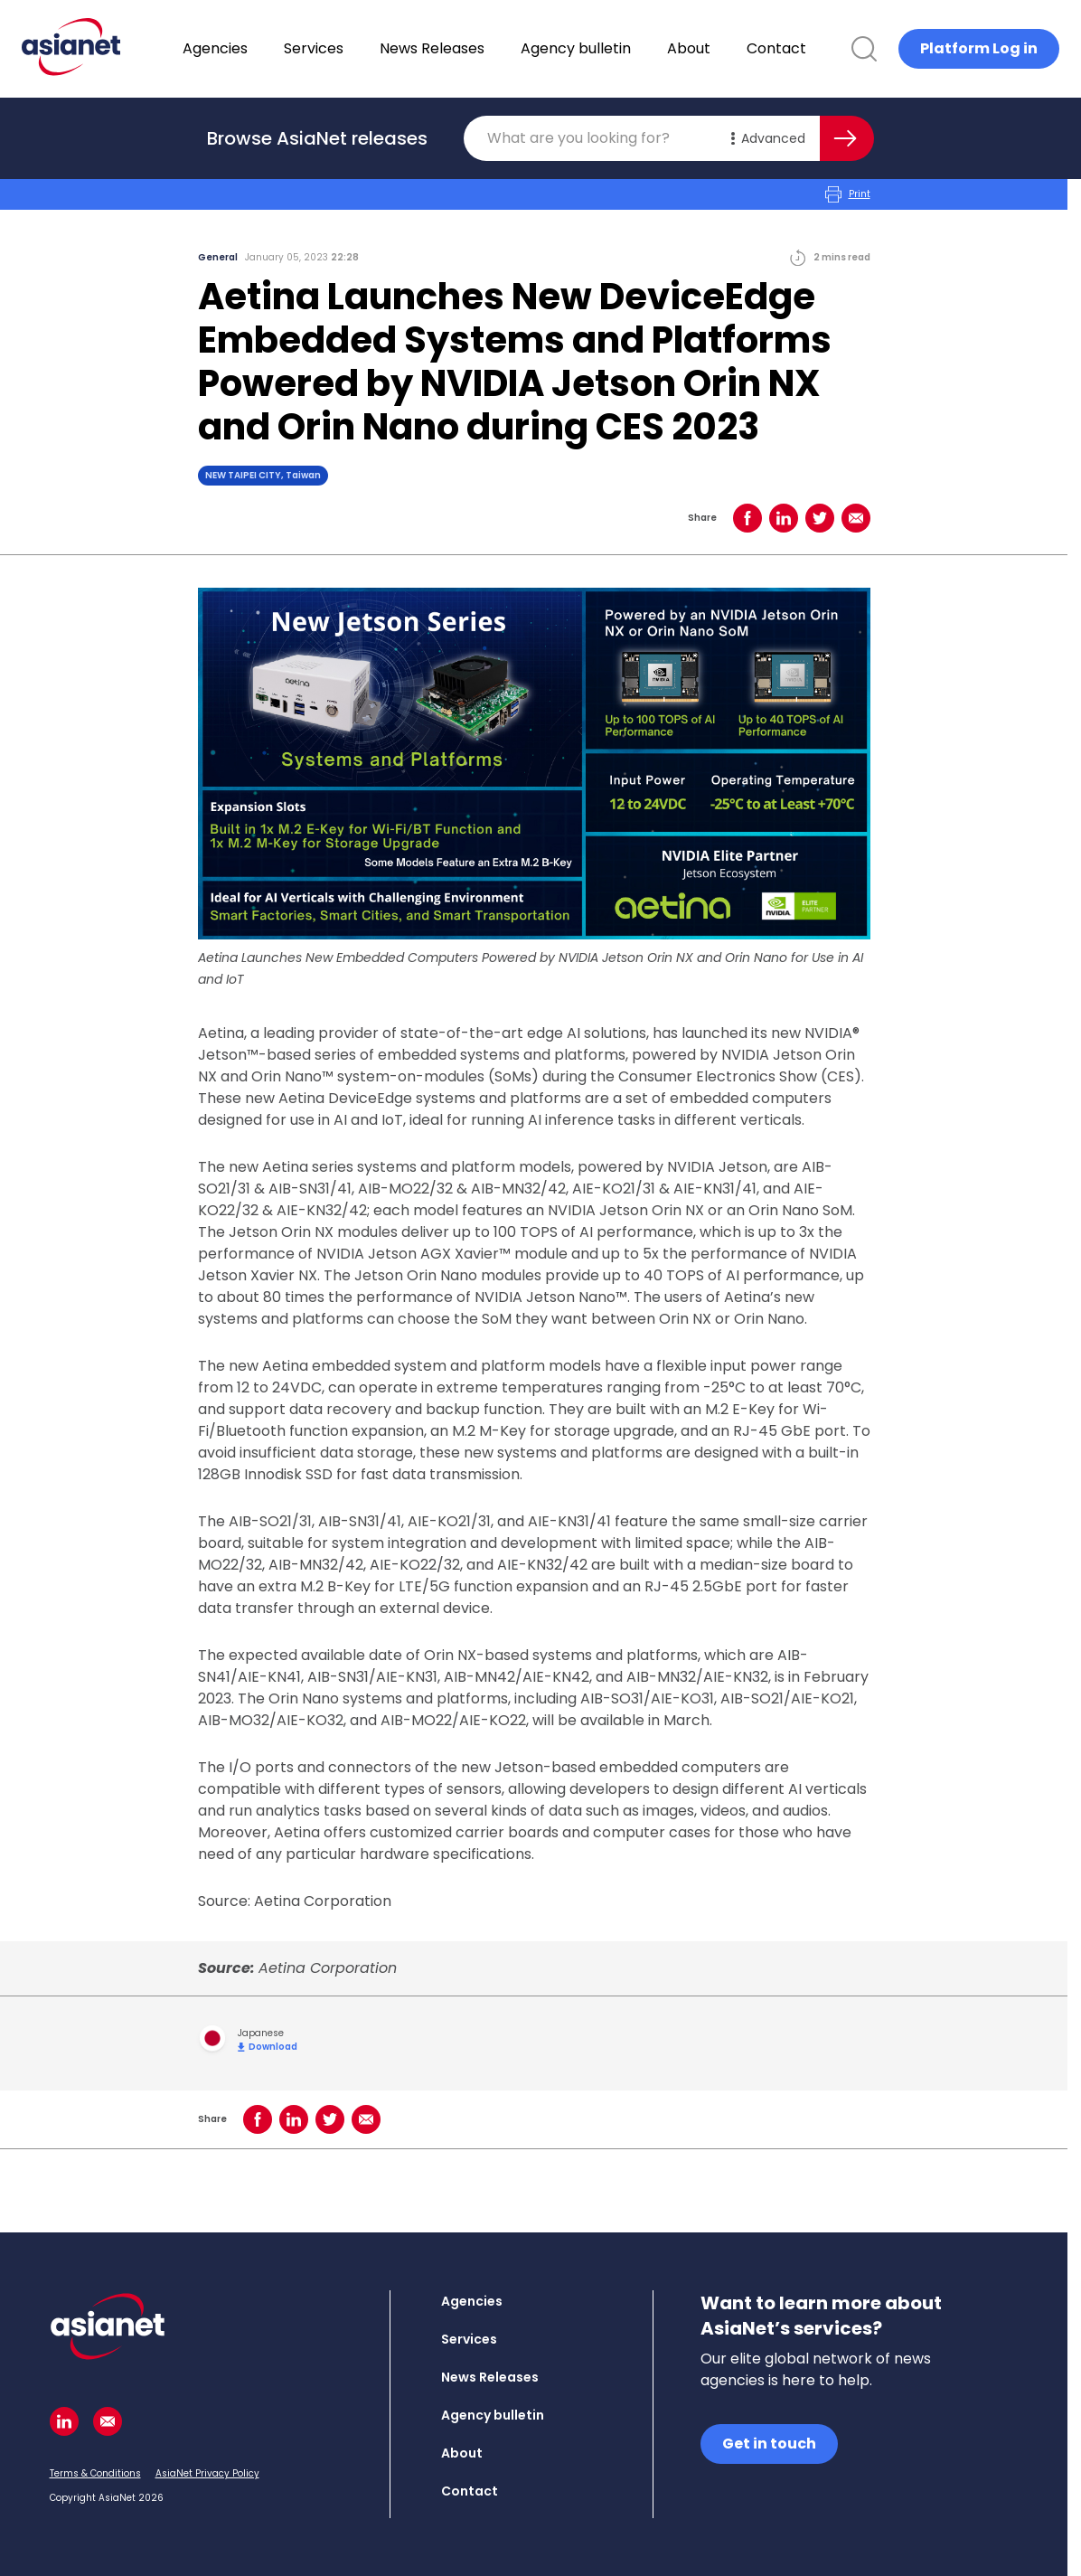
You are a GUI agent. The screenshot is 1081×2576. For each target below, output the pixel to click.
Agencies (262, 48)
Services (360, 48)
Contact (823, 48)
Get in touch (769, 2443)
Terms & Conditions (95, 2473)
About (735, 48)
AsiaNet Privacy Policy (207, 2473)
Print (847, 194)
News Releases (479, 48)
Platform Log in (979, 48)
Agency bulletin (623, 48)
